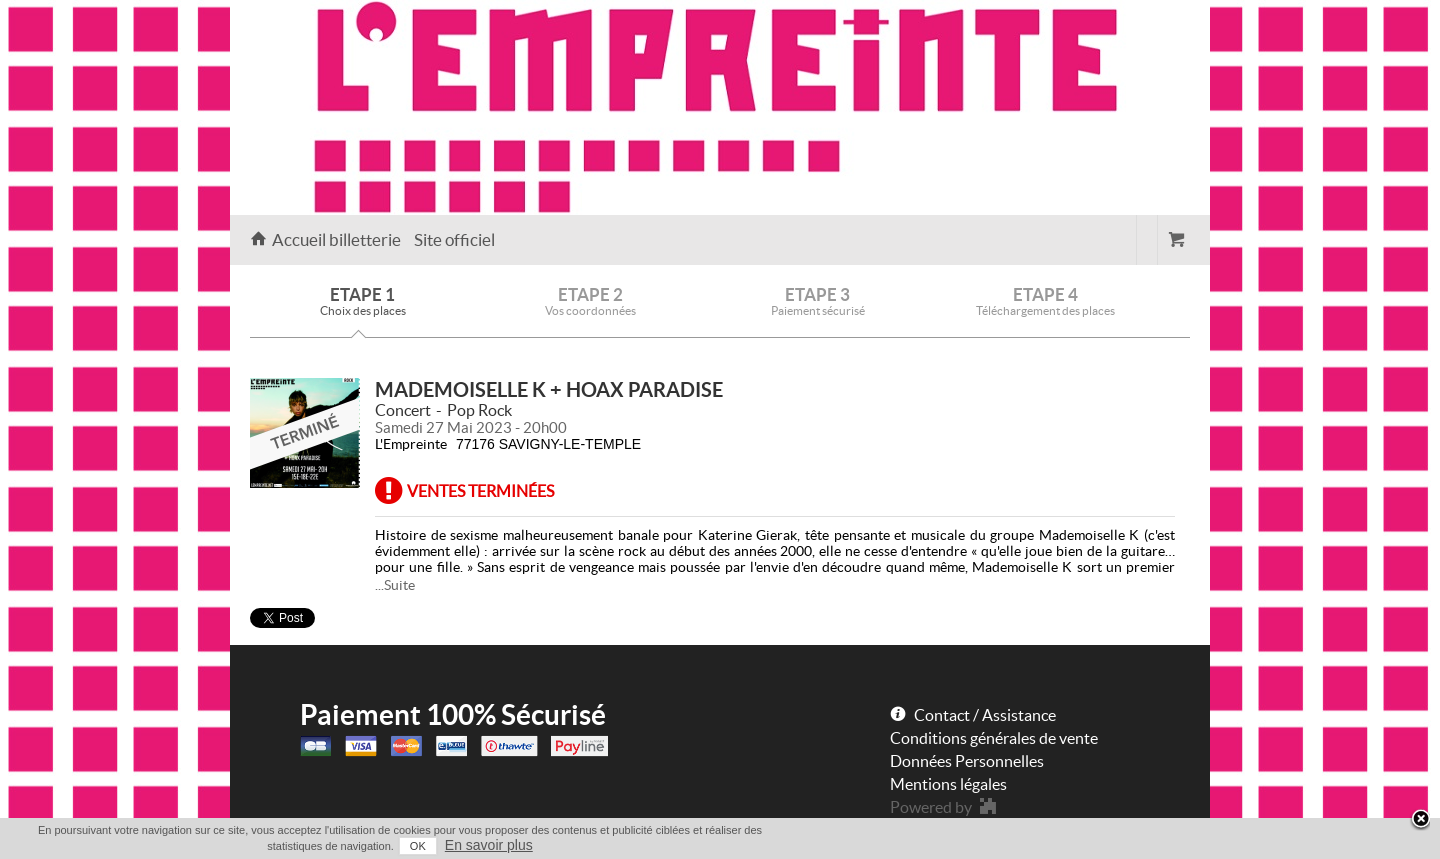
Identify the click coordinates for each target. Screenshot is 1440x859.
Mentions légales (948, 784)
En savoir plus (489, 845)
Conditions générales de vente (994, 738)
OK (418, 846)
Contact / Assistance (985, 715)
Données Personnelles (967, 761)
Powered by (931, 807)
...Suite (395, 585)
